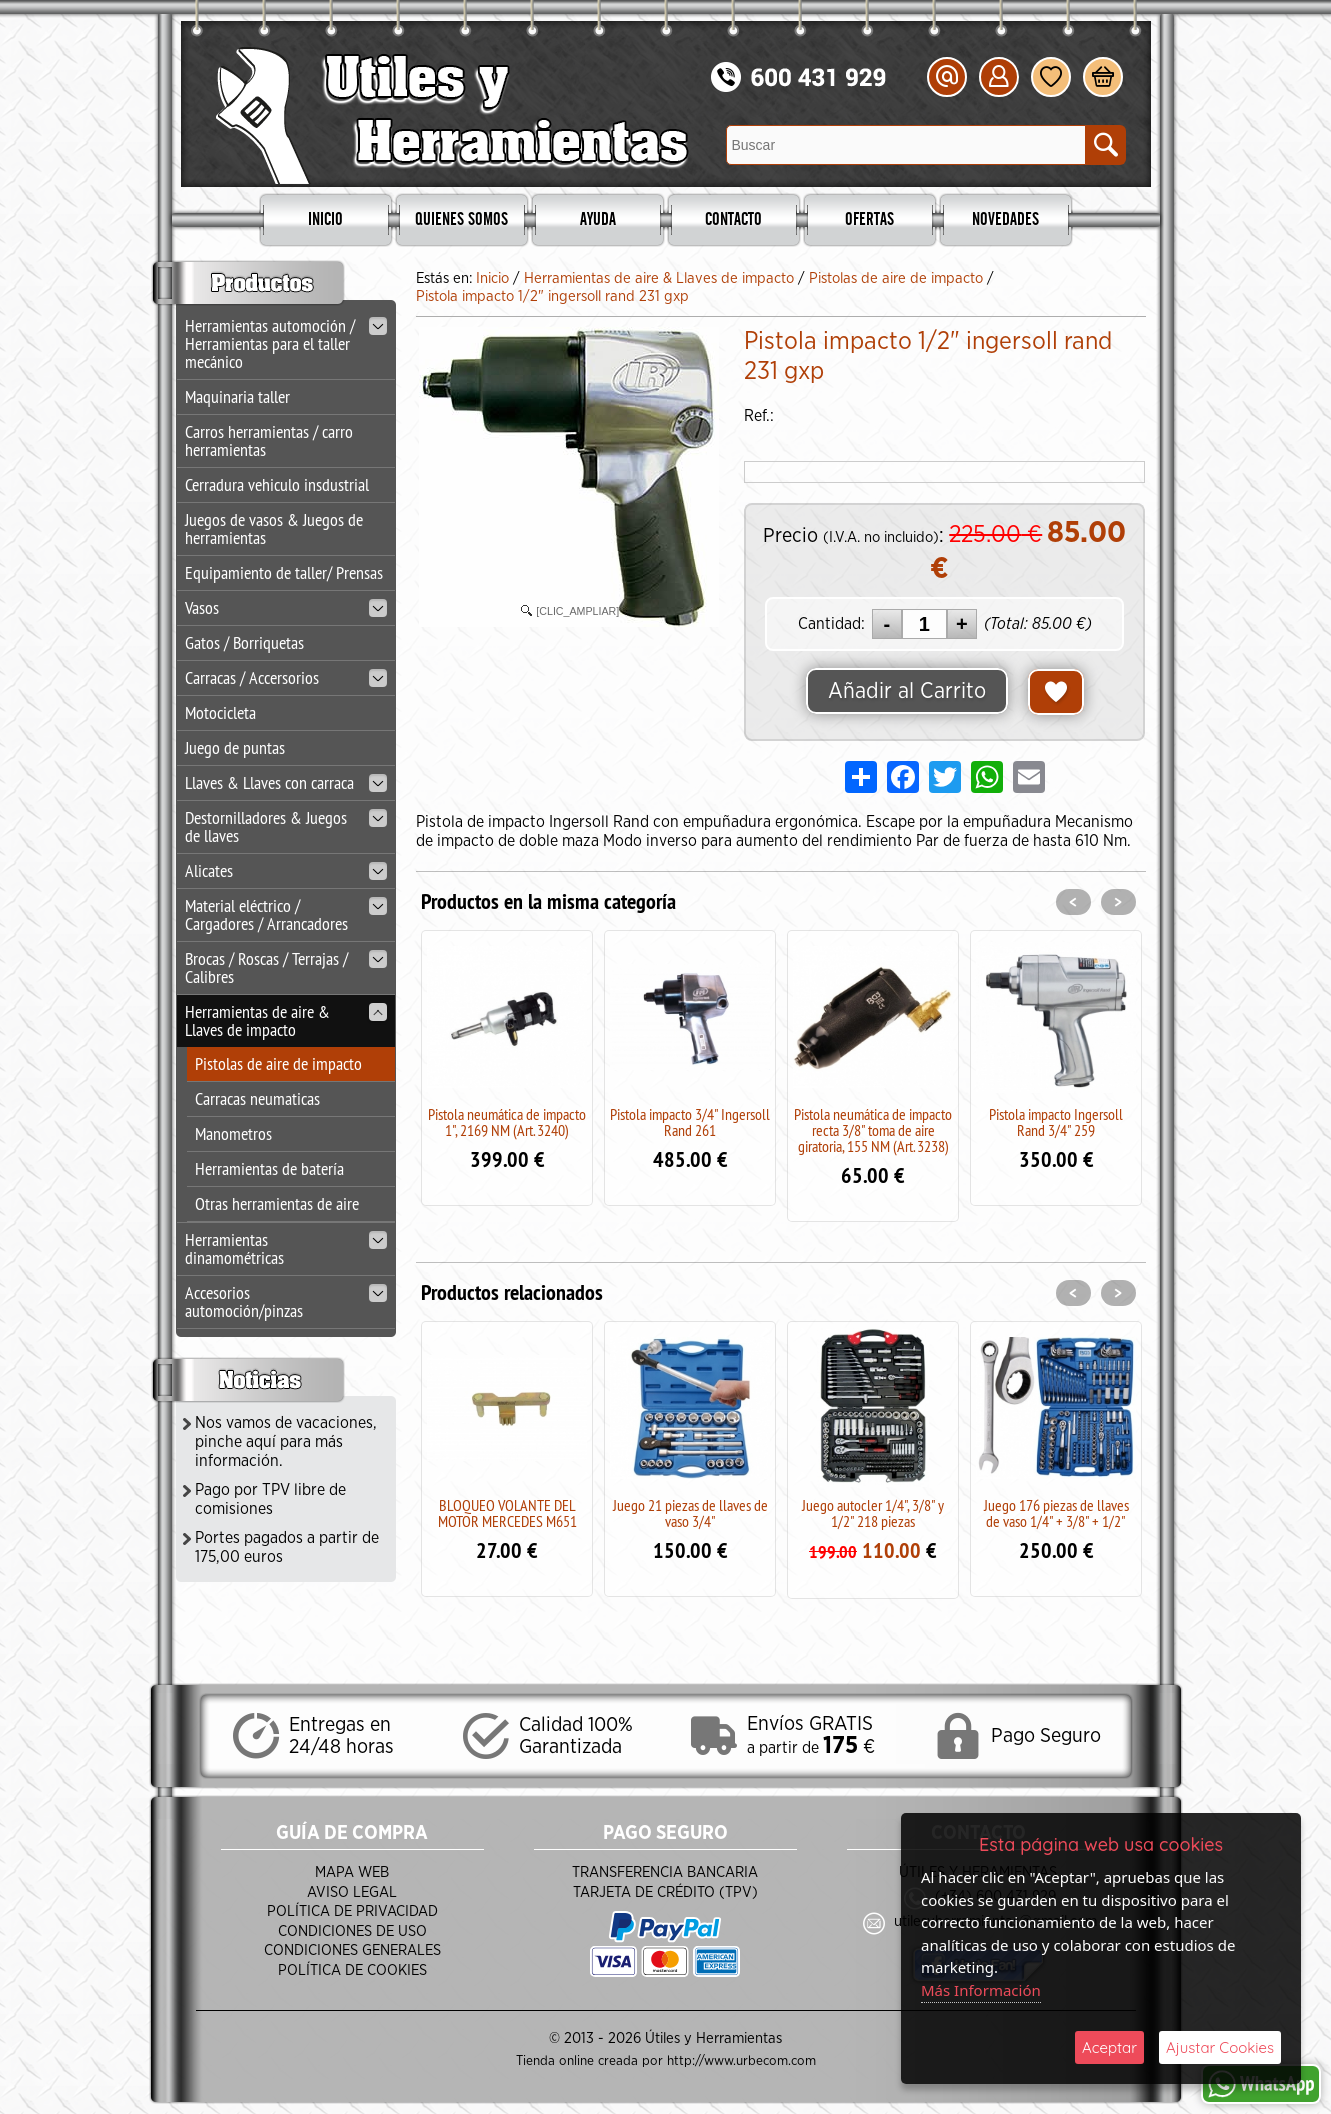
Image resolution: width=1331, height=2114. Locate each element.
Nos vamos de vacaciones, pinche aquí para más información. (286, 1442)
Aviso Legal (352, 1892)
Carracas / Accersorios (286, 677)
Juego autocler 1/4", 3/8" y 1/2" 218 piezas (873, 1513)
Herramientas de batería (269, 1168)
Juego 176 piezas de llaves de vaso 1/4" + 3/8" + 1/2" (1056, 1513)
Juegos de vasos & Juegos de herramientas (274, 528)
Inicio (325, 220)
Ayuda (598, 220)
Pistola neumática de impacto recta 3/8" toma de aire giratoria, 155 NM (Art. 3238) (873, 1130)
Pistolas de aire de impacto (278, 1063)
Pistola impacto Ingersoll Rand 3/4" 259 (1056, 1122)
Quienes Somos (461, 220)
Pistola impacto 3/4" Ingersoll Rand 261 (690, 1122)
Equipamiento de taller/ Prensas (284, 572)
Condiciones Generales (352, 1950)
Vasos (286, 607)
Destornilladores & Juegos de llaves (286, 826)
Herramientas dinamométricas (286, 1248)
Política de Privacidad (352, 1911)
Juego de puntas (235, 747)
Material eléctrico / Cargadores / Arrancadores (286, 914)
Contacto (733, 220)
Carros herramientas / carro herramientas (269, 440)
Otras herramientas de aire (277, 1203)
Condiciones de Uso (352, 1931)
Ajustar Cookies (1220, 2047)
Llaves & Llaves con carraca (286, 782)
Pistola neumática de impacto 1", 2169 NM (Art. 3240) (507, 1122)
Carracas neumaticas (257, 1098)
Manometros (233, 1133)
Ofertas (869, 220)
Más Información (981, 1990)
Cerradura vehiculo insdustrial (277, 484)
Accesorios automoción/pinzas (286, 1301)
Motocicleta (220, 712)
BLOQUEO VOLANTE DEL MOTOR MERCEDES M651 (507, 1513)
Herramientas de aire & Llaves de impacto (286, 1020)
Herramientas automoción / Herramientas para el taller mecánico (286, 343)
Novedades (1005, 220)
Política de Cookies (352, 1970)
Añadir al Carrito (907, 691)
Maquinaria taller (237, 396)
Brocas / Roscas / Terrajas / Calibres (286, 967)
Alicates (286, 870)
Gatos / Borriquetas (244, 642)
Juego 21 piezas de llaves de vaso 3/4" (690, 1513)
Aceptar (1109, 2047)
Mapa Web (352, 1872)
